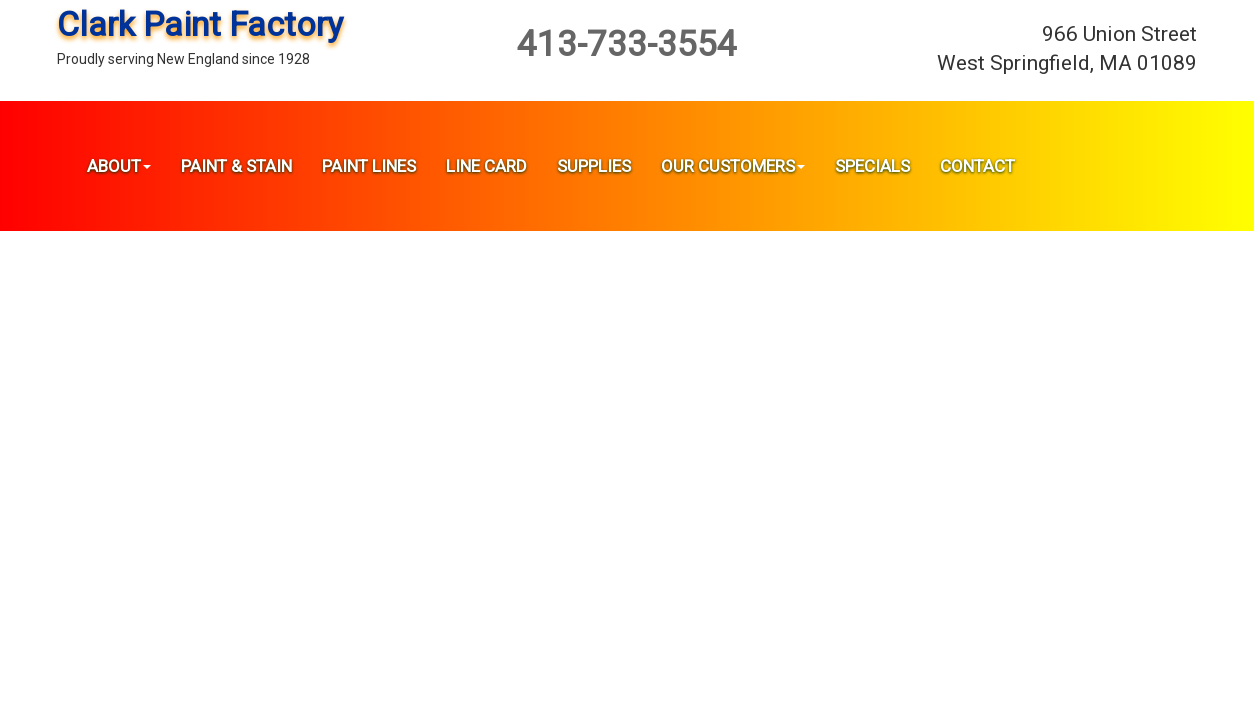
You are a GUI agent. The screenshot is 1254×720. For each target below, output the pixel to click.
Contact (977, 166)
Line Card (486, 166)
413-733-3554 (627, 44)
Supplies (594, 166)
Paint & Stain (236, 166)
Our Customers (733, 166)
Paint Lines (369, 166)
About (119, 166)
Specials (872, 166)
